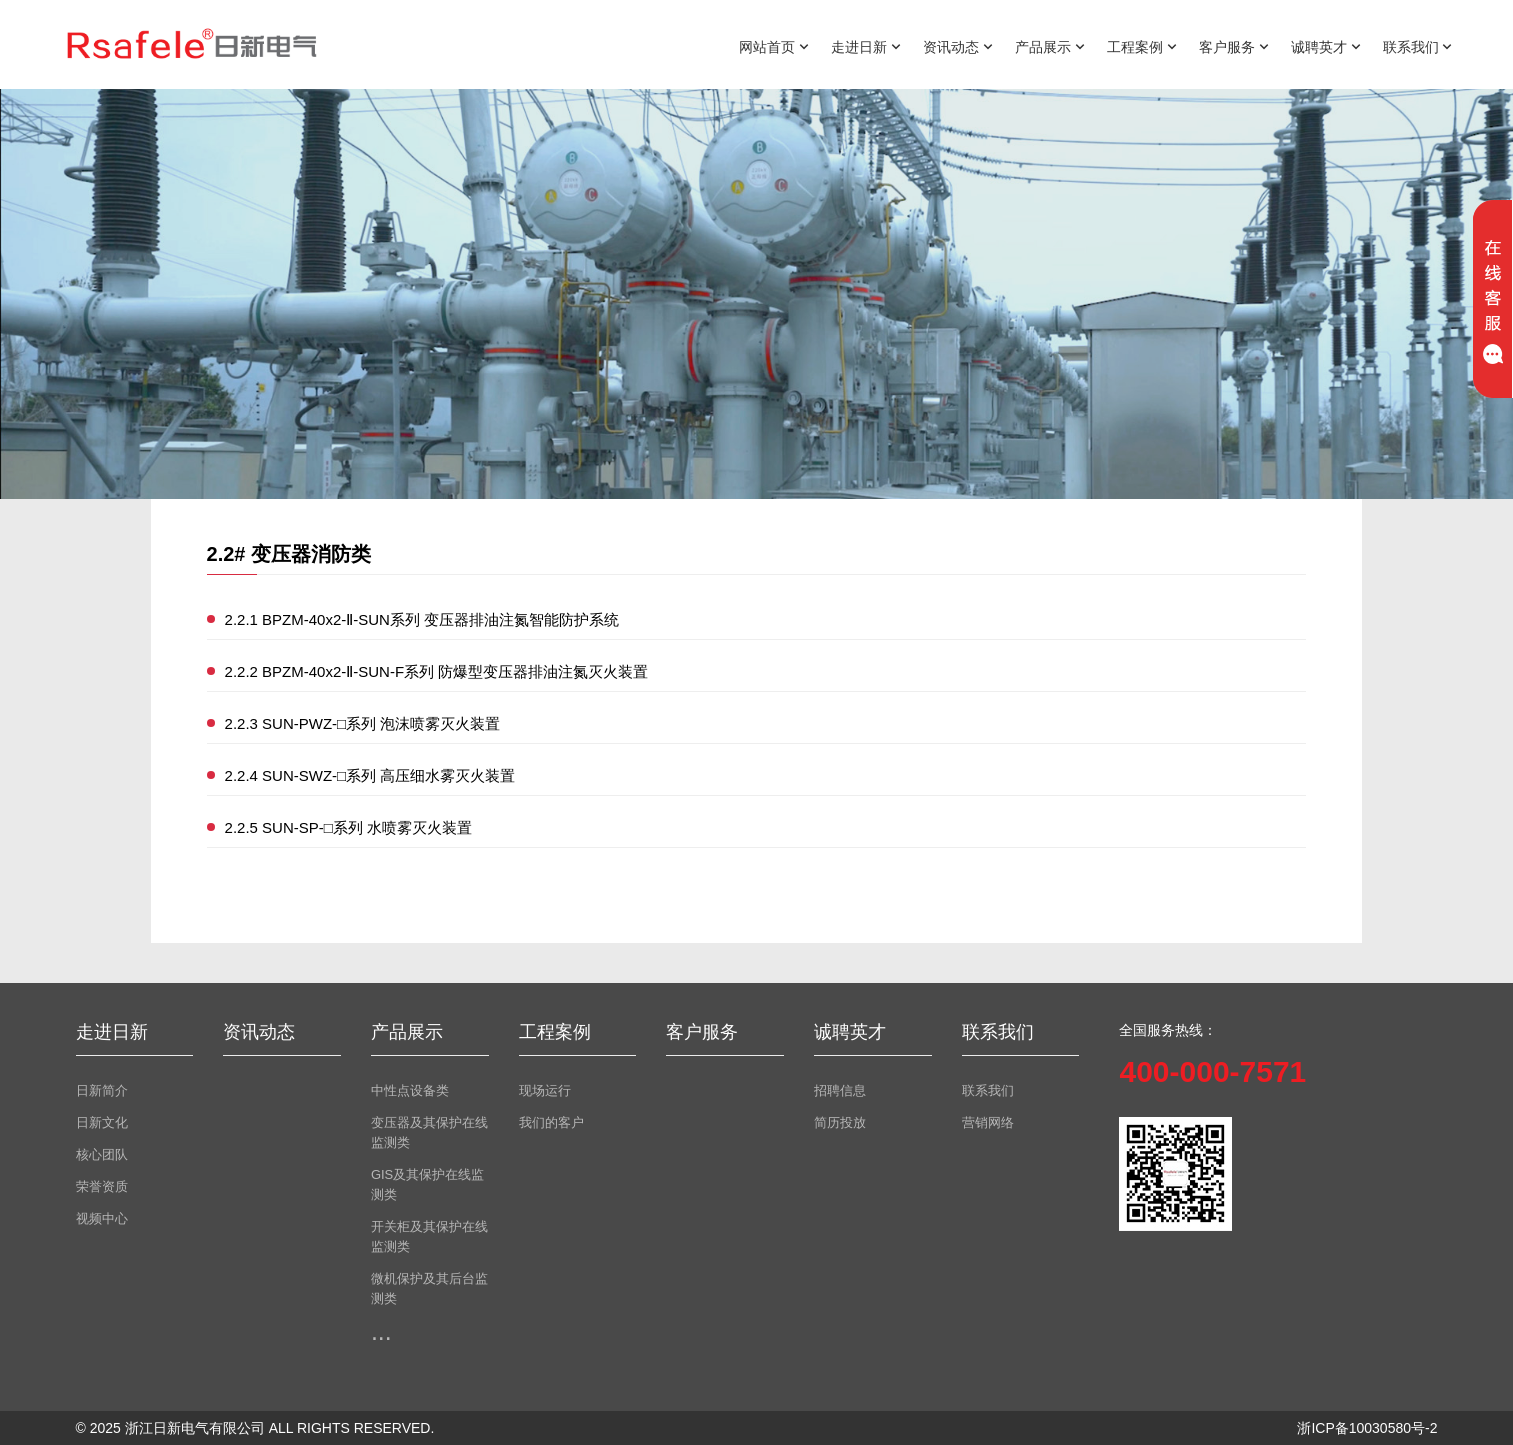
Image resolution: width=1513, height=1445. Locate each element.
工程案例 (1142, 46)
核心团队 (102, 1154)
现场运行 (545, 1090)
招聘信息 (840, 1090)
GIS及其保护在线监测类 (427, 1184)
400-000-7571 (1212, 1071)
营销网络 (988, 1122)
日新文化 (102, 1122)
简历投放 (840, 1122)
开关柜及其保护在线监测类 (429, 1236)
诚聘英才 (1326, 46)
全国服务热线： (1168, 1030)
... (381, 1331)
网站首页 (774, 46)
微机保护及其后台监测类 (429, 1288)
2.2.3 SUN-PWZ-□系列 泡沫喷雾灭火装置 (363, 723)
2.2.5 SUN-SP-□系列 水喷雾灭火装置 (348, 827)
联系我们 (1418, 46)
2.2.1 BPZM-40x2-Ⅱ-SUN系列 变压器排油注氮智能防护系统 (422, 619)
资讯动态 (958, 46)
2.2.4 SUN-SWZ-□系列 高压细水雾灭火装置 (370, 775)
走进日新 (866, 46)
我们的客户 (551, 1122)
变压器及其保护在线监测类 (429, 1132)
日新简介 (102, 1090)
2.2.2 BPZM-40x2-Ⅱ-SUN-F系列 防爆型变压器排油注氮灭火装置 (437, 671)
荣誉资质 (102, 1186)
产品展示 (1050, 46)
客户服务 (1234, 46)
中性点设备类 (410, 1090)
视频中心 (102, 1218)
